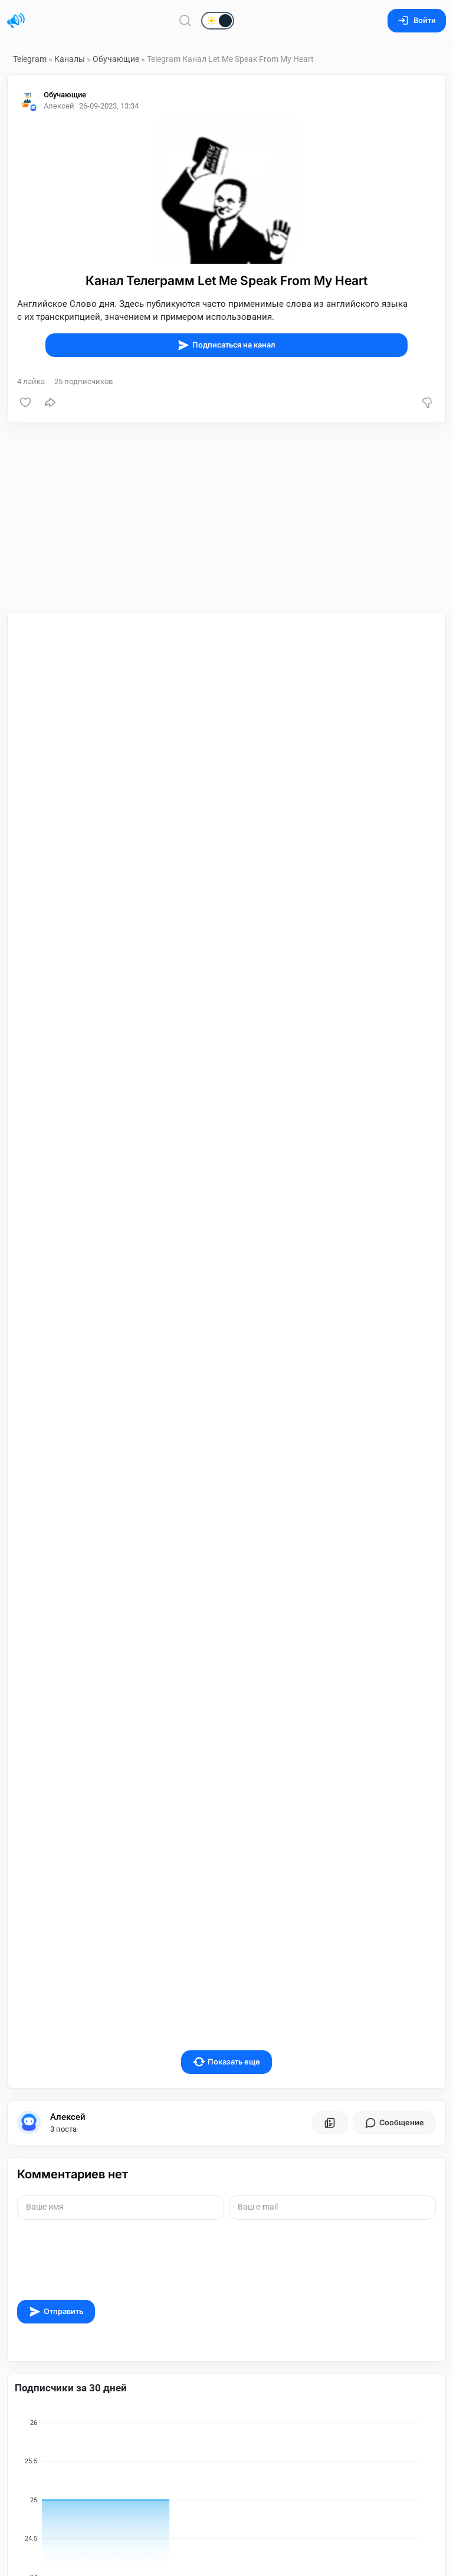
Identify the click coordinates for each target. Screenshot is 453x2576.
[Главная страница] (16, 21)
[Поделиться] (50, 402)
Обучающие (116, 59)
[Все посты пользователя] (329, 1912)
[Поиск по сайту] (185, 20)
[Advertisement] (226, 517)
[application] (226, 2291)
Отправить (56, 2101)
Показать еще (226, 1851)
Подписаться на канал (226, 345)
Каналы (69, 59)
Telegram (30, 59)
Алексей (68, 1906)
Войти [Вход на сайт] (417, 20)
